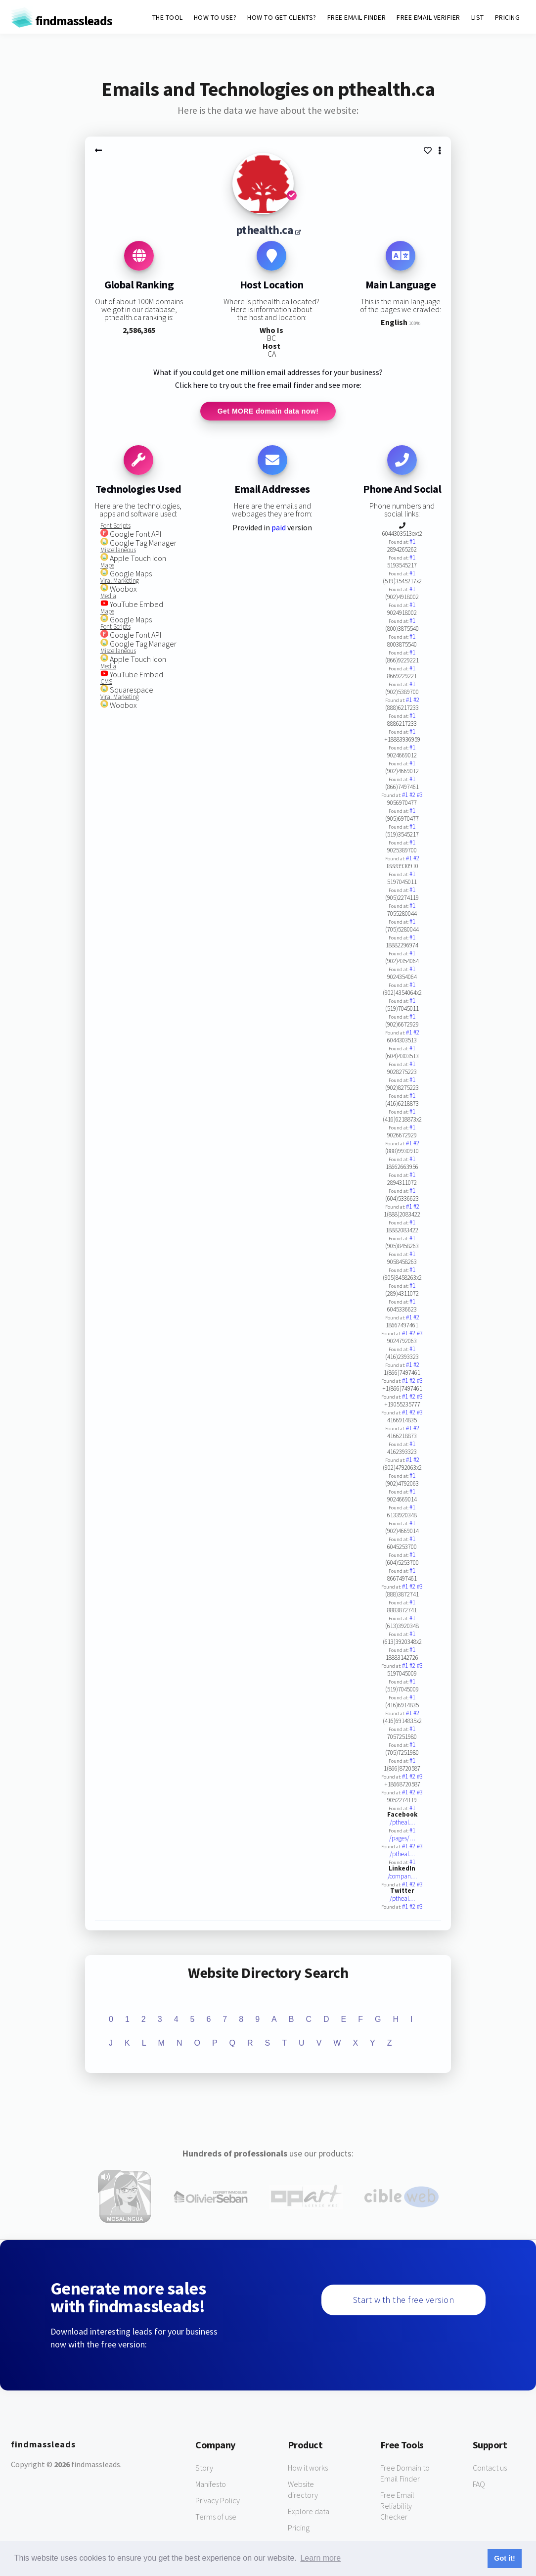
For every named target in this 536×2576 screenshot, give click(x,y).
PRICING (507, 17)
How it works (308, 2468)
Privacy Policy (217, 2501)
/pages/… (402, 1839)
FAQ (479, 2484)
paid (278, 528)
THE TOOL (167, 17)
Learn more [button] (320, 2558)
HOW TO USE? (215, 17)
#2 (416, 701)
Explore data (308, 2512)
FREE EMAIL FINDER (356, 17)
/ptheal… (402, 1823)
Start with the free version (403, 2300)
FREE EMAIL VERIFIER (428, 17)
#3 (420, 796)
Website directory (303, 2490)
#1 (412, 542)
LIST (477, 17)
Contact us (490, 2468)
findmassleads (61, 20)
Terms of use (215, 2517)
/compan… (402, 1877)
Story (204, 2468)
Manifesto (210, 2484)
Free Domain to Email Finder (405, 2473)
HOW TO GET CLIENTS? (281, 17)
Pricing (299, 2528)
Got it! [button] (504, 2558)
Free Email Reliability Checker (397, 2506)
